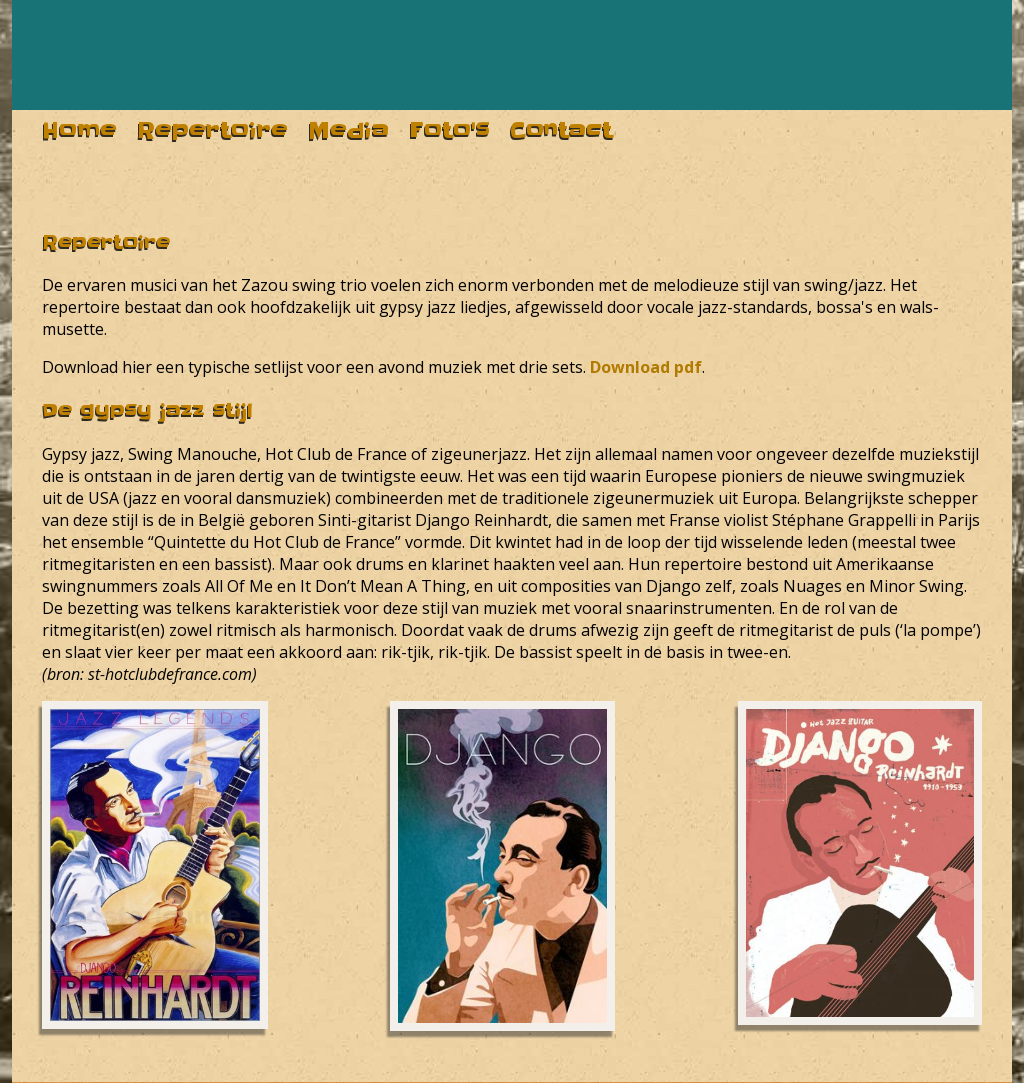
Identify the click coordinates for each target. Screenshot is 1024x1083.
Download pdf (646, 367)
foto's (449, 130)
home (79, 130)
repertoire (212, 130)
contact (561, 130)
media (348, 130)
